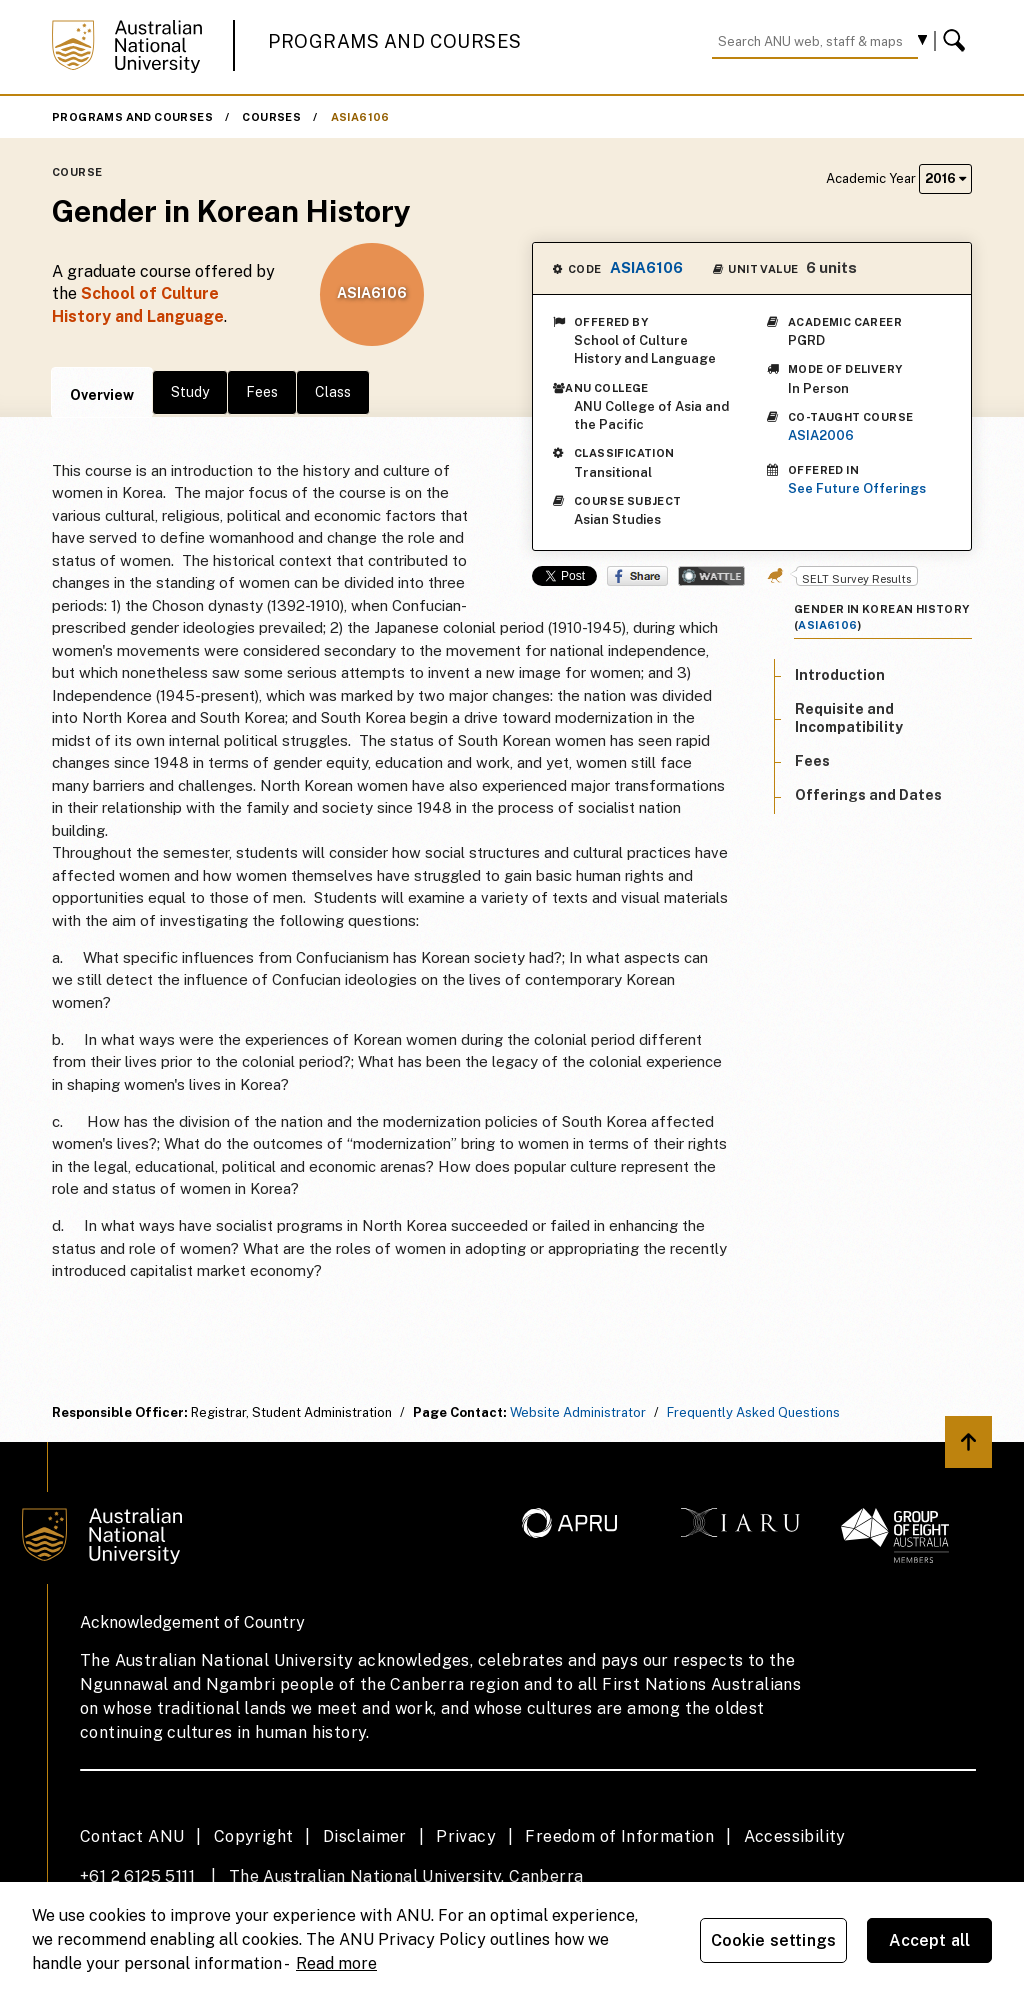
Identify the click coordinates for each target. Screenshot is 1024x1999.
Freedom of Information (619, 1836)
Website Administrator (578, 1412)
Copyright (254, 1836)
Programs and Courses (395, 41)
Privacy (466, 1836)
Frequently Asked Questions (753, 1412)
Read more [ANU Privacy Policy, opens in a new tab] (336, 1963)
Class (333, 392)
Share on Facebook (637, 576)
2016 (945, 178)
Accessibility (795, 1836)
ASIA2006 (821, 435)
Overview (102, 395)
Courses (271, 117)
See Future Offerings (857, 488)
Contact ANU (132, 1836)
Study (190, 392)
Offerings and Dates (868, 795)
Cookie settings (773, 1940)
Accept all (930, 1940)
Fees (262, 392)
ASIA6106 (360, 117)
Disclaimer (365, 1836)
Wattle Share (711, 576)
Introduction (840, 675)
